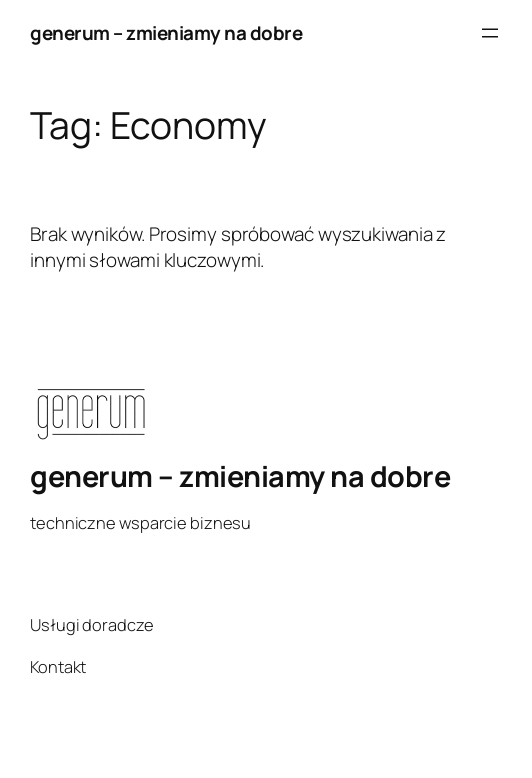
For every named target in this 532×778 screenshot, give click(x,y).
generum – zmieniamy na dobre (166, 33)
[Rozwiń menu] (490, 33)
